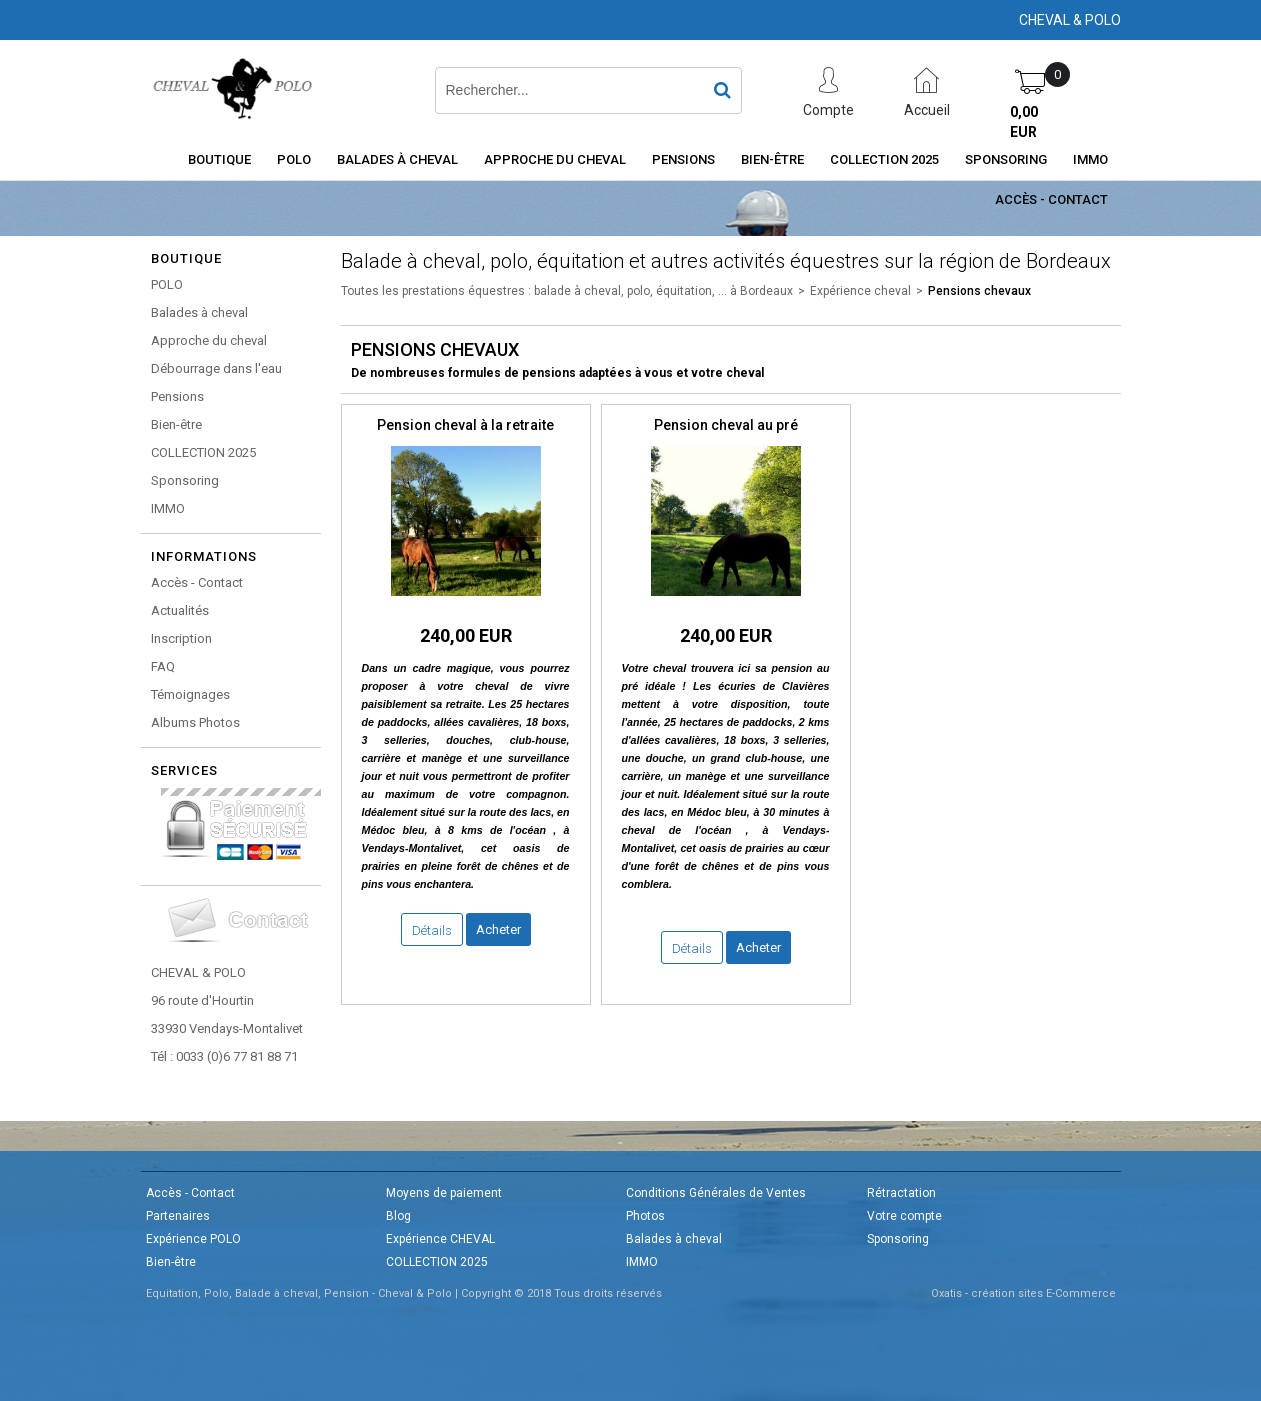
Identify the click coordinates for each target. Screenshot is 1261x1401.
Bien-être (772, 159)
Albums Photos (195, 722)
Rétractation (901, 1193)
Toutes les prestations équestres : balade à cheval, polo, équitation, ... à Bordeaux (567, 291)
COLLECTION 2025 (884, 159)
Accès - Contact (1051, 199)
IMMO (1090, 159)
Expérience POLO (193, 1239)
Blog (398, 1216)
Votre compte (904, 1216)
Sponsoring (1006, 159)
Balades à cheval (397, 159)
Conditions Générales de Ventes (716, 1193)
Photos (645, 1216)
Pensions (683, 159)
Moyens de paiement (444, 1193)
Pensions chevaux (979, 291)
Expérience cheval (860, 291)
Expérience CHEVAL (440, 1239)
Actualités (180, 610)
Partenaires (178, 1216)
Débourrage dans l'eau (216, 368)
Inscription (181, 638)
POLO (294, 159)
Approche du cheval (555, 159)
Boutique (219, 159)
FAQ (163, 666)
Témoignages (190, 694)
